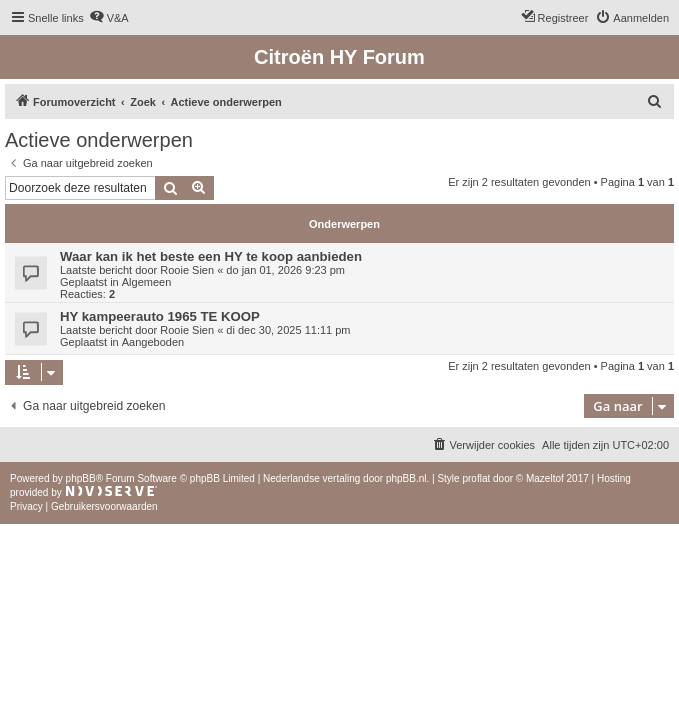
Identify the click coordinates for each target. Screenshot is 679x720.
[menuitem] (109, 18)
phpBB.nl (406, 478)
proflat (476, 478)
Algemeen (147, 282)
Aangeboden (153, 342)
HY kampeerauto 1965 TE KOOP (160, 316)
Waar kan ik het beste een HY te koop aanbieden (211, 256)
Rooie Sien (187, 270)
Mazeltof (545, 478)
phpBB (81, 478)
